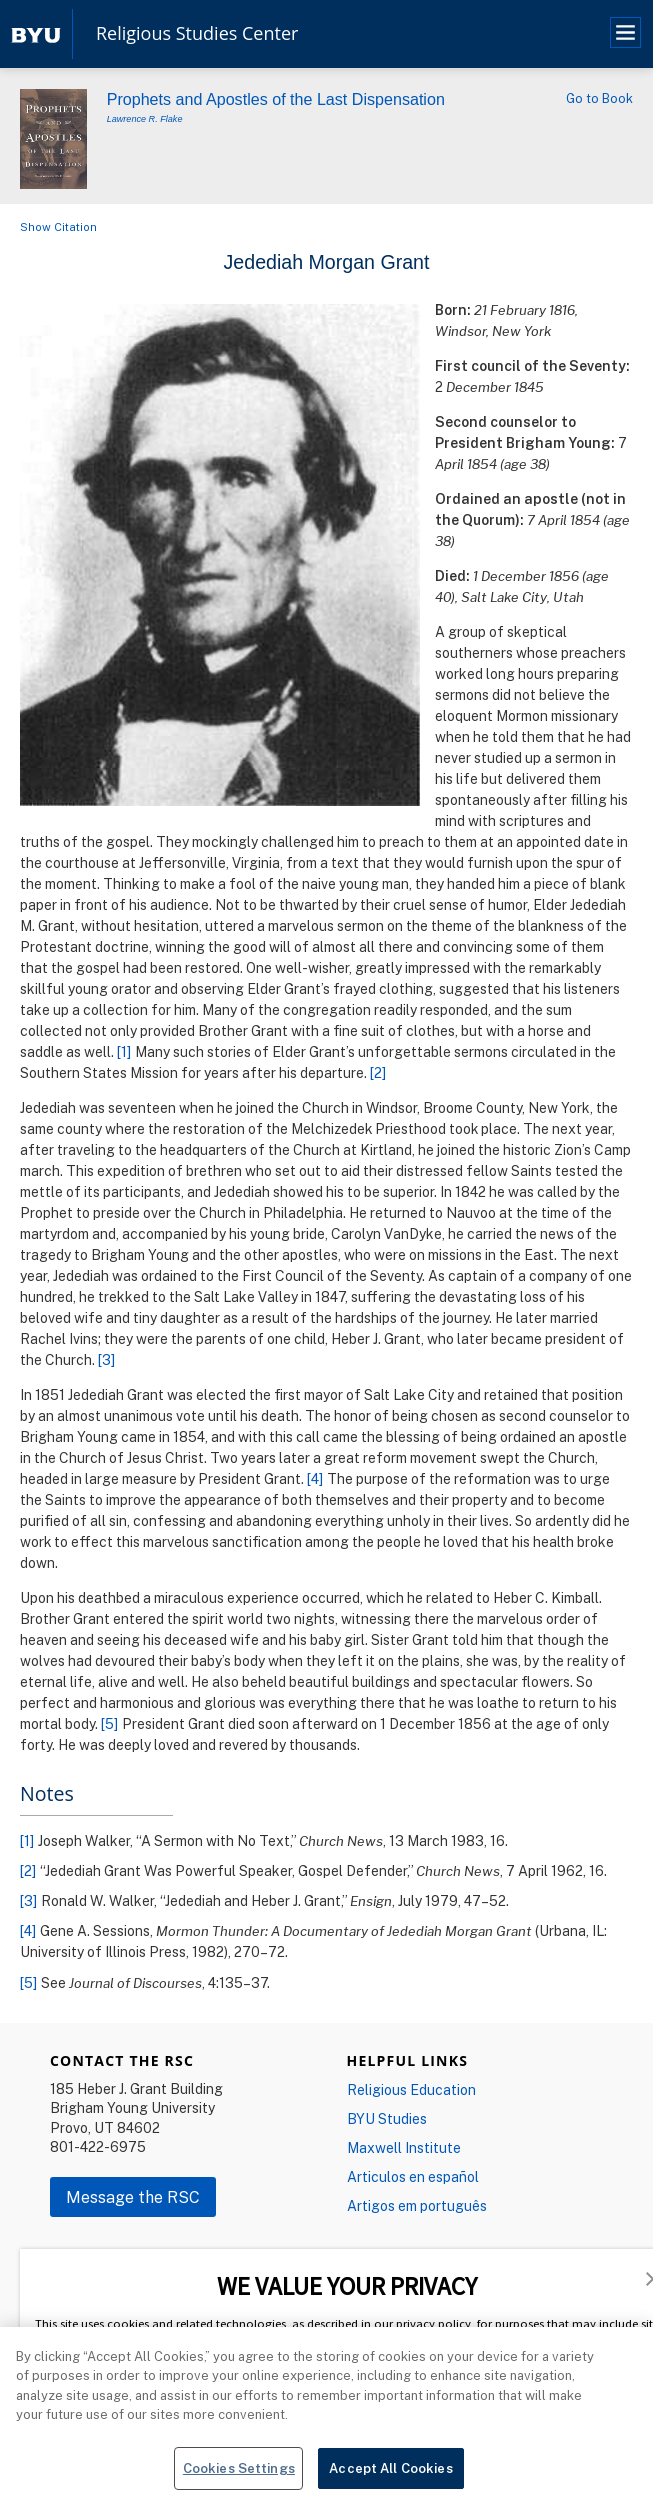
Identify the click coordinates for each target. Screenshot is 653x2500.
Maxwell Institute (404, 2147)
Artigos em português (417, 2205)
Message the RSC (133, 2197)
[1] (124, 1051)
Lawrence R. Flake (145, 119)
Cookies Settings (239, 2474)
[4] (315, 1478)
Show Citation (58, 226)
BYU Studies (387, 2118)
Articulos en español (413, 2176)
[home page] (36, 33)
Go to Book (599, 98)
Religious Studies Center (197, 34)
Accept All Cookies (390, 2474)
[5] (110, 1723)
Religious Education (411, 2089)
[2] (378, 1072)
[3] (107, 1359)
